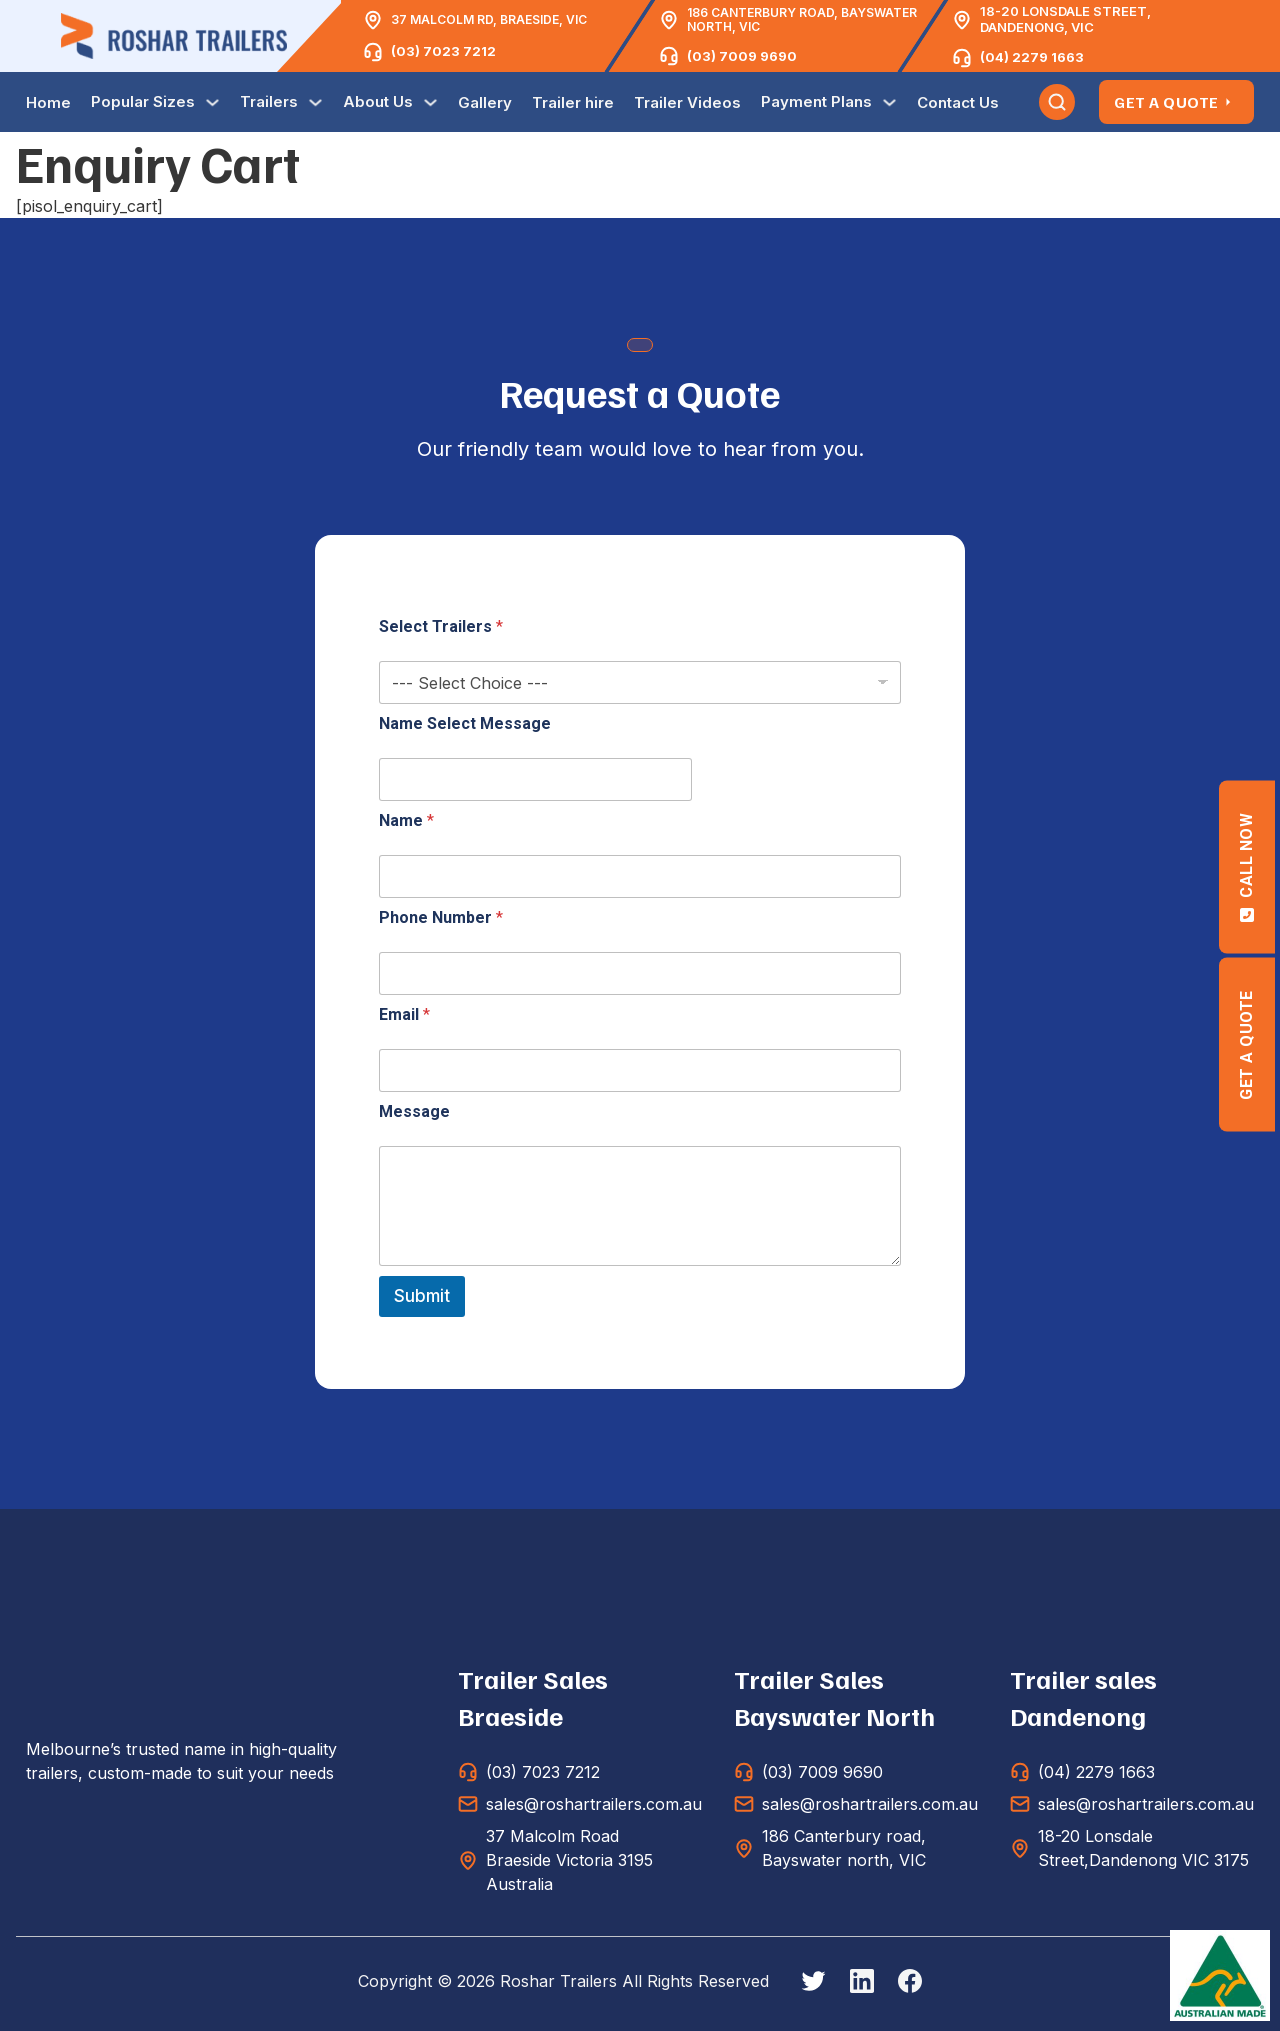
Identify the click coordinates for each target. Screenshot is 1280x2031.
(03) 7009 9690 (742, 56)
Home (48, 102)
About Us (378, 101)
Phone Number (441, 917)
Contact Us (958, 102)
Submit (422, 1296)
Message (414, 1111)
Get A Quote (1176, 102)
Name (406, 820)
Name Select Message (465, 723)
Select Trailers (441, 626)
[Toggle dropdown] (212, 102)
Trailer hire (573, 102)
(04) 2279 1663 (1032, 57)
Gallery (485, 102)
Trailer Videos (687, 102)
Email (404, 1014)
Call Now (1246, 867)
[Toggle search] (1057, 102)
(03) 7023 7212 (443, 51)
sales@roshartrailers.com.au (594, 1804)
